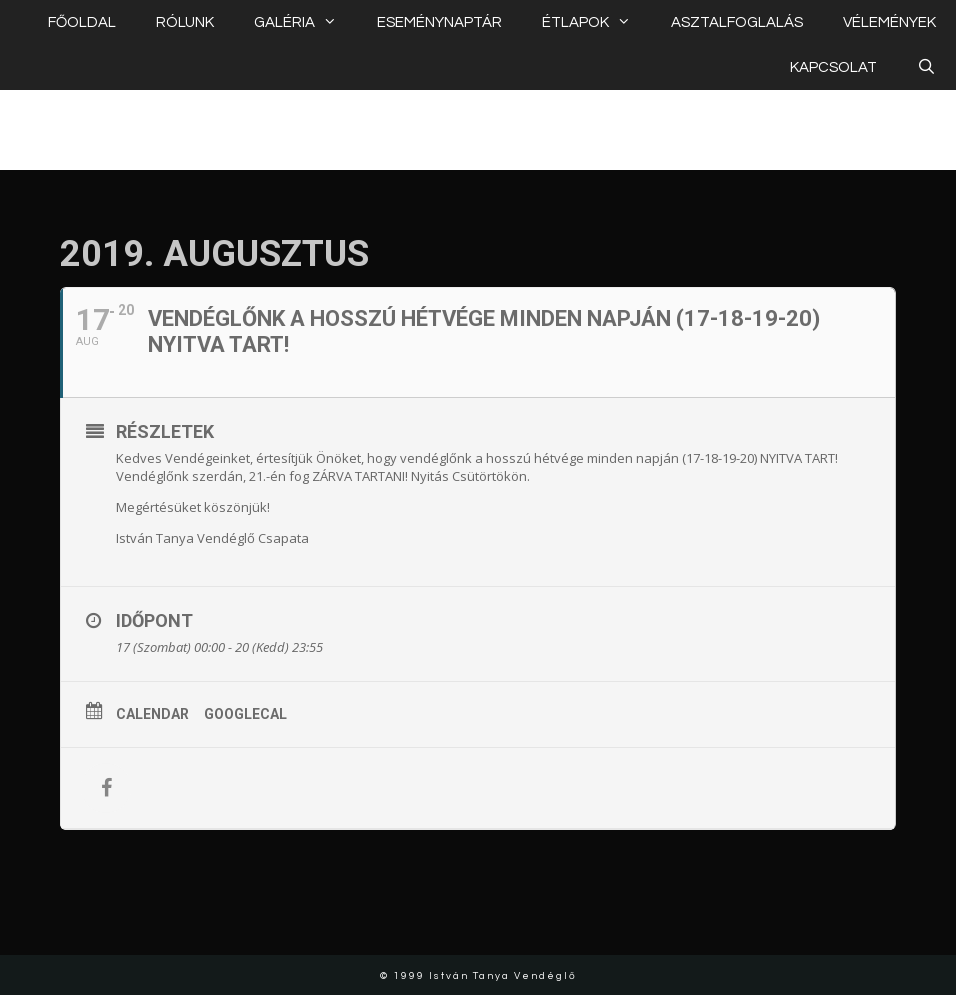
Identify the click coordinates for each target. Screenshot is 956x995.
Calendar (152, 714)
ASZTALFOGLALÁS (737, 22)
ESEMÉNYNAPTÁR (439, 22)
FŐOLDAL (82, 22)
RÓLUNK (185, 22)
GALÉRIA (305, 22)
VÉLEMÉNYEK (889, 22)
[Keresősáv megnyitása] (926, 67)
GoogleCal (245, 714)
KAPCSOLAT (833, 67)
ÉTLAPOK (596, 22)
